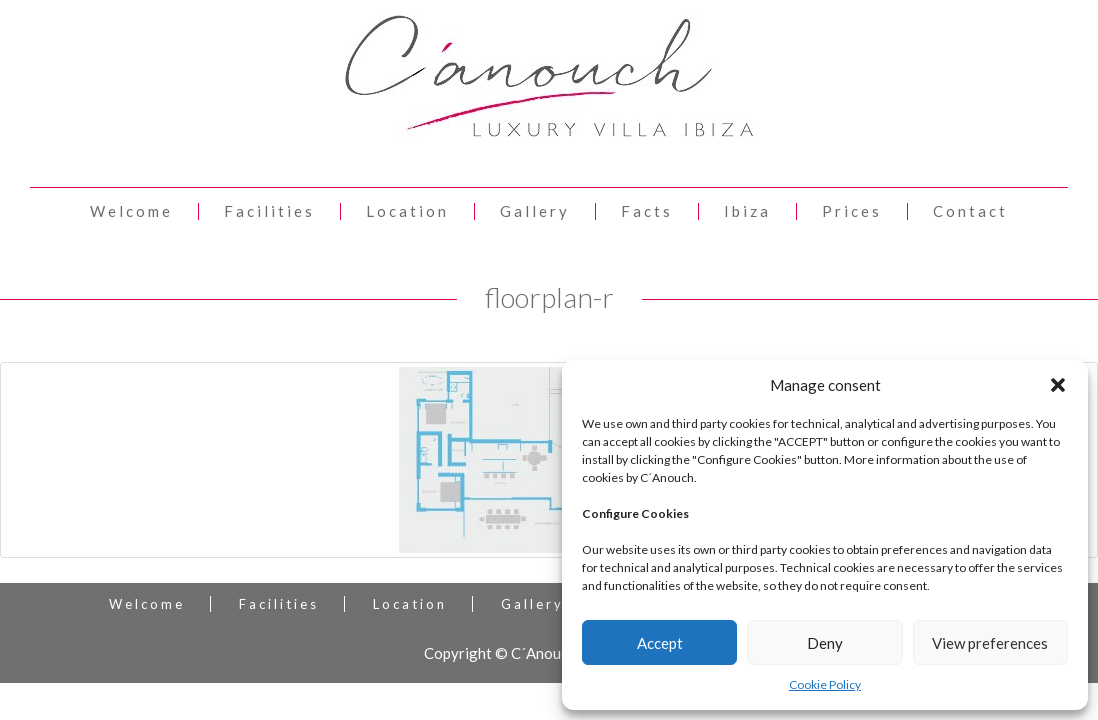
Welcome (131, 211)
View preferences (990, 643)
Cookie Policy (825, 684)
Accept (660, 643)
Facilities (269, 211)
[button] (1058, 385)
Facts (647, 211)
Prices (852, 211)
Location (407, 211)
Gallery (535, 211)
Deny (825, 643)
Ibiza (747, 211)
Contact (970, 211)
